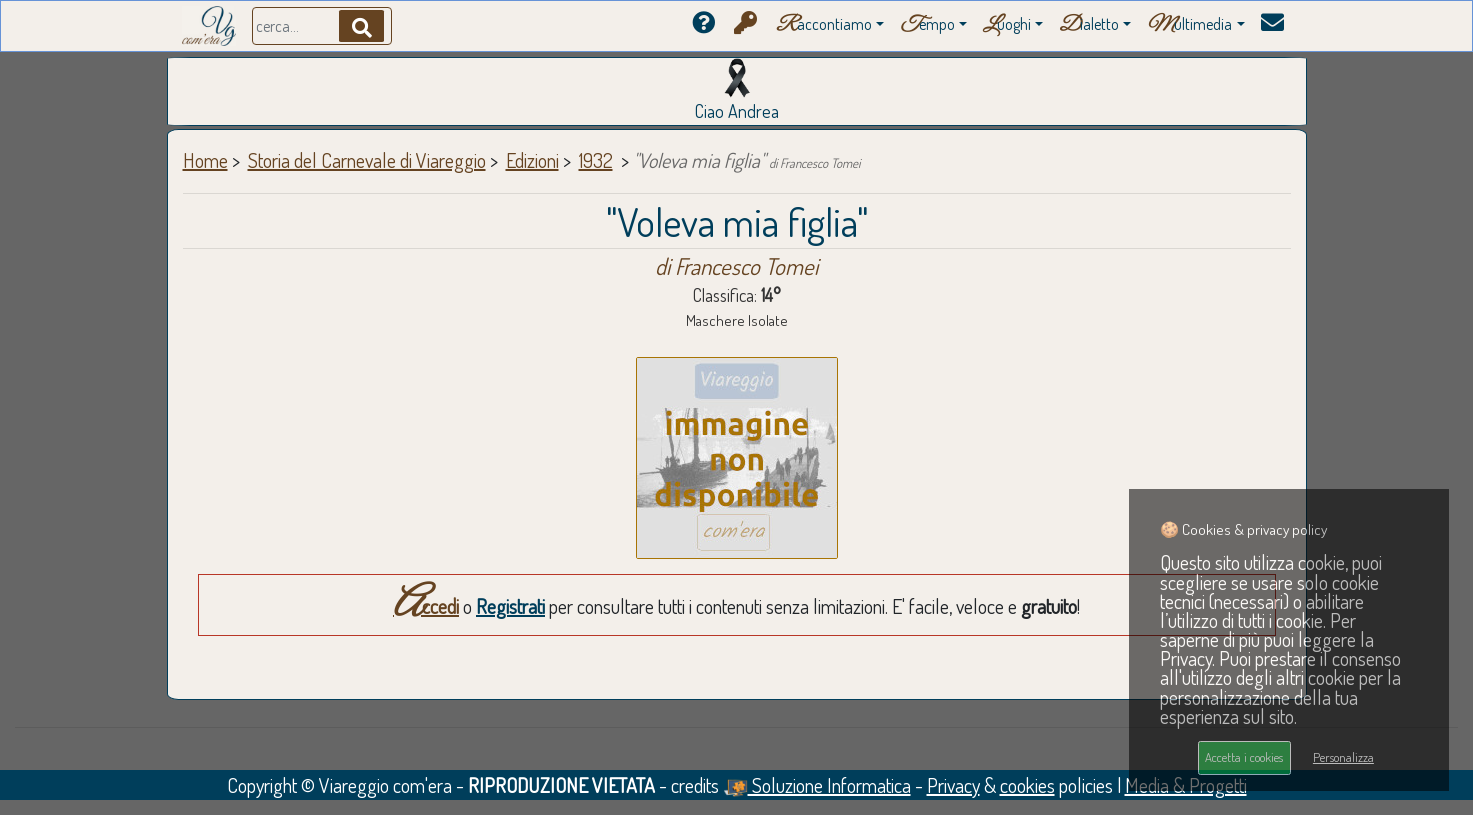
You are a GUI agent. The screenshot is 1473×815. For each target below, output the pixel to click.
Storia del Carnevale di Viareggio (367, 160)
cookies (1027, 785)
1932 (596, 160)
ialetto (1089, 25)
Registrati (510, 606)
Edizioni (532, 160)
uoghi (1007, 25)
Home (205, 160)
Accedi (426, 606)
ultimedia (1189, 25)
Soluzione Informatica (817, 785)
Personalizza (1343, 757)
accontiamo (824, 25)
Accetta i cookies (1244, 757)
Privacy (953, 785)
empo (927, 25)
